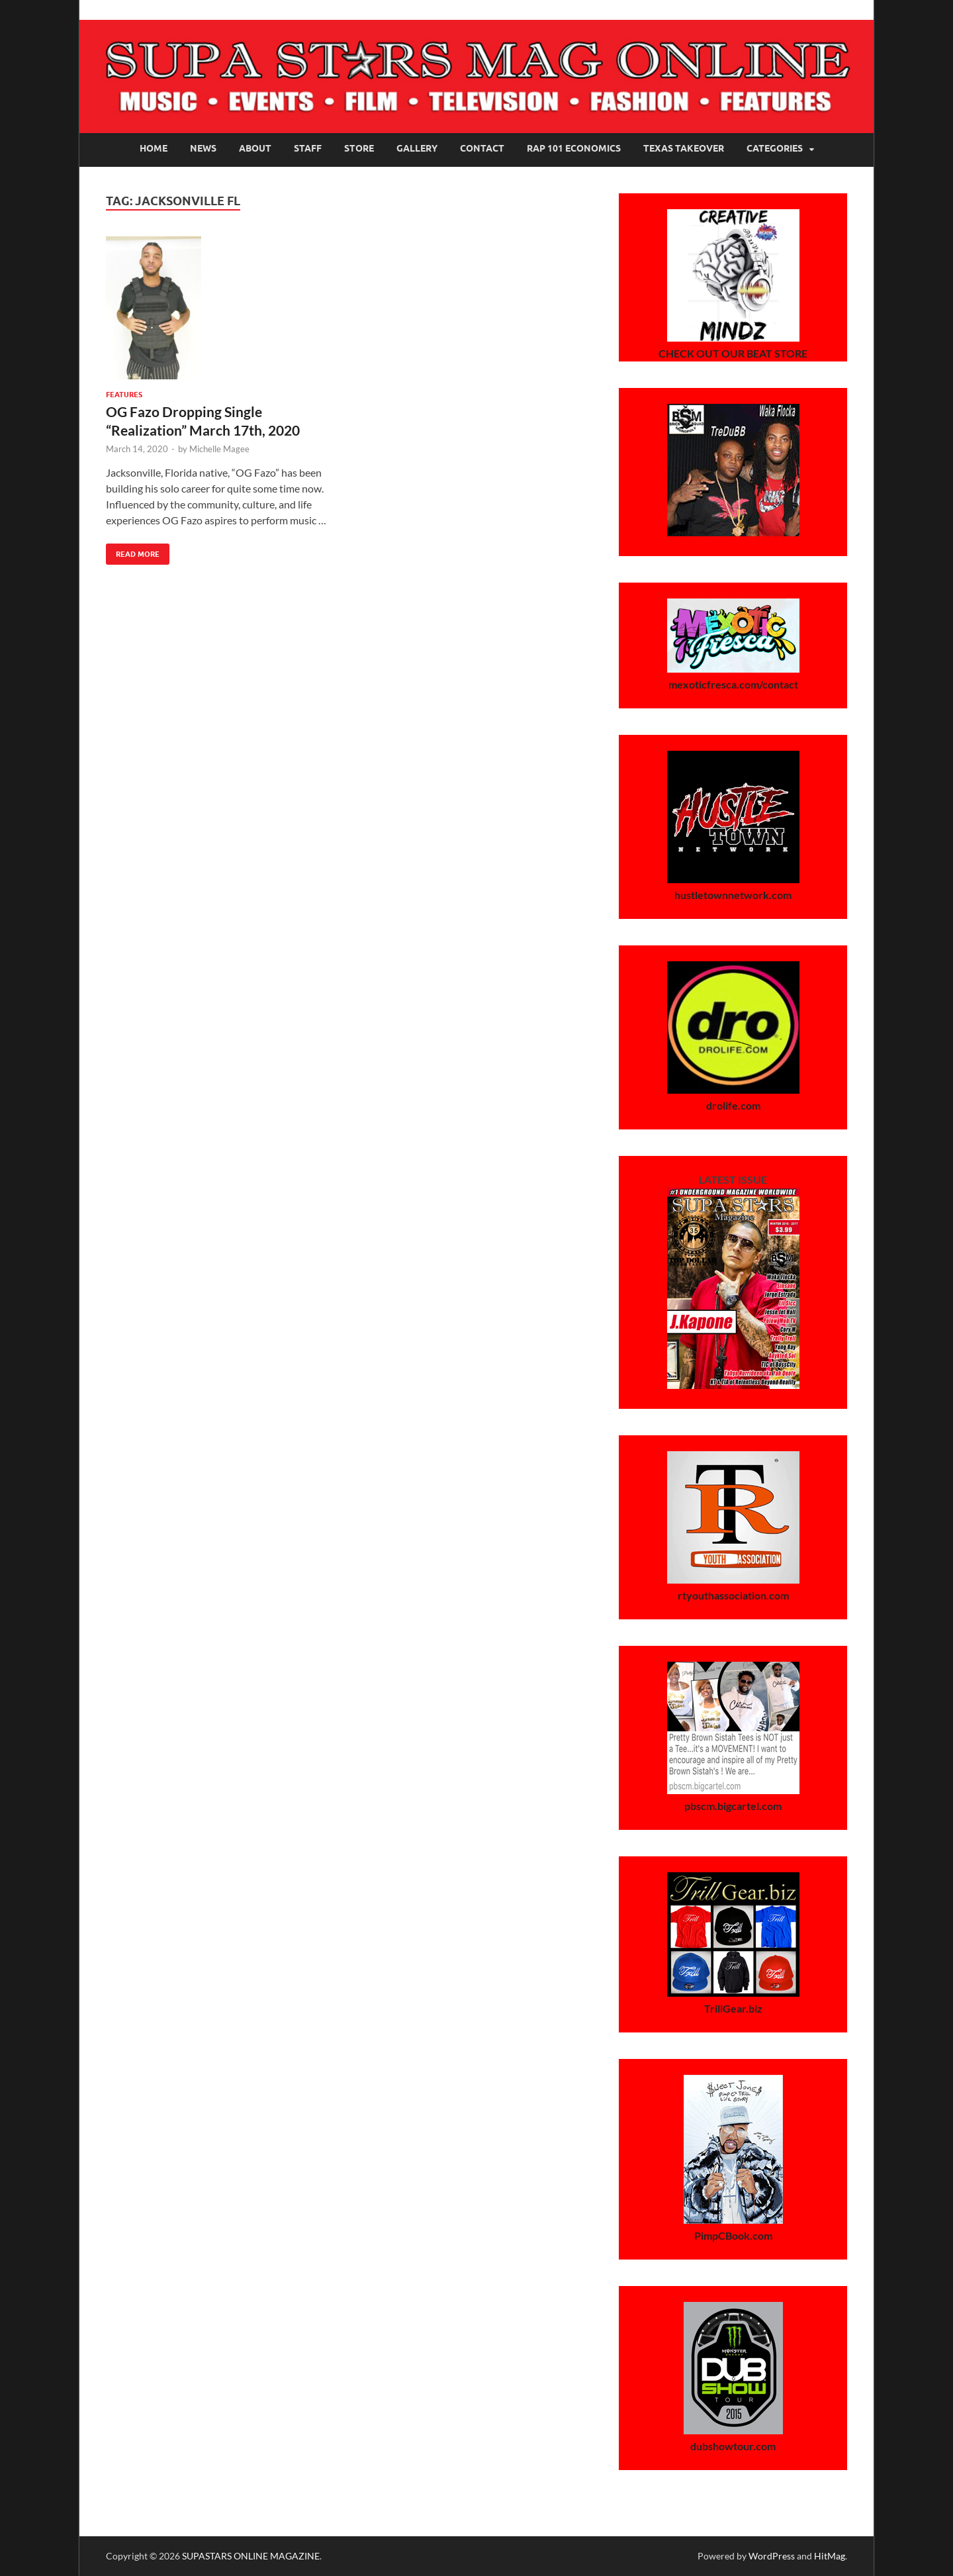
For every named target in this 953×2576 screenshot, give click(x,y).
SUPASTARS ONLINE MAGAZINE (251, 2555)
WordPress (772, 2555)
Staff (308, 148)
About (255, 148)
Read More (132, 551)
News (203, 148)
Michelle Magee (219, 449)
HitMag (829, 2555)
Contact (482, 148)
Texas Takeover (683, 148)
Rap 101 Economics (574, 148)
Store (359, 148)
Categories (775, 148)
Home (153, 148)
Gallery (416, 148)
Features (124, 394)
